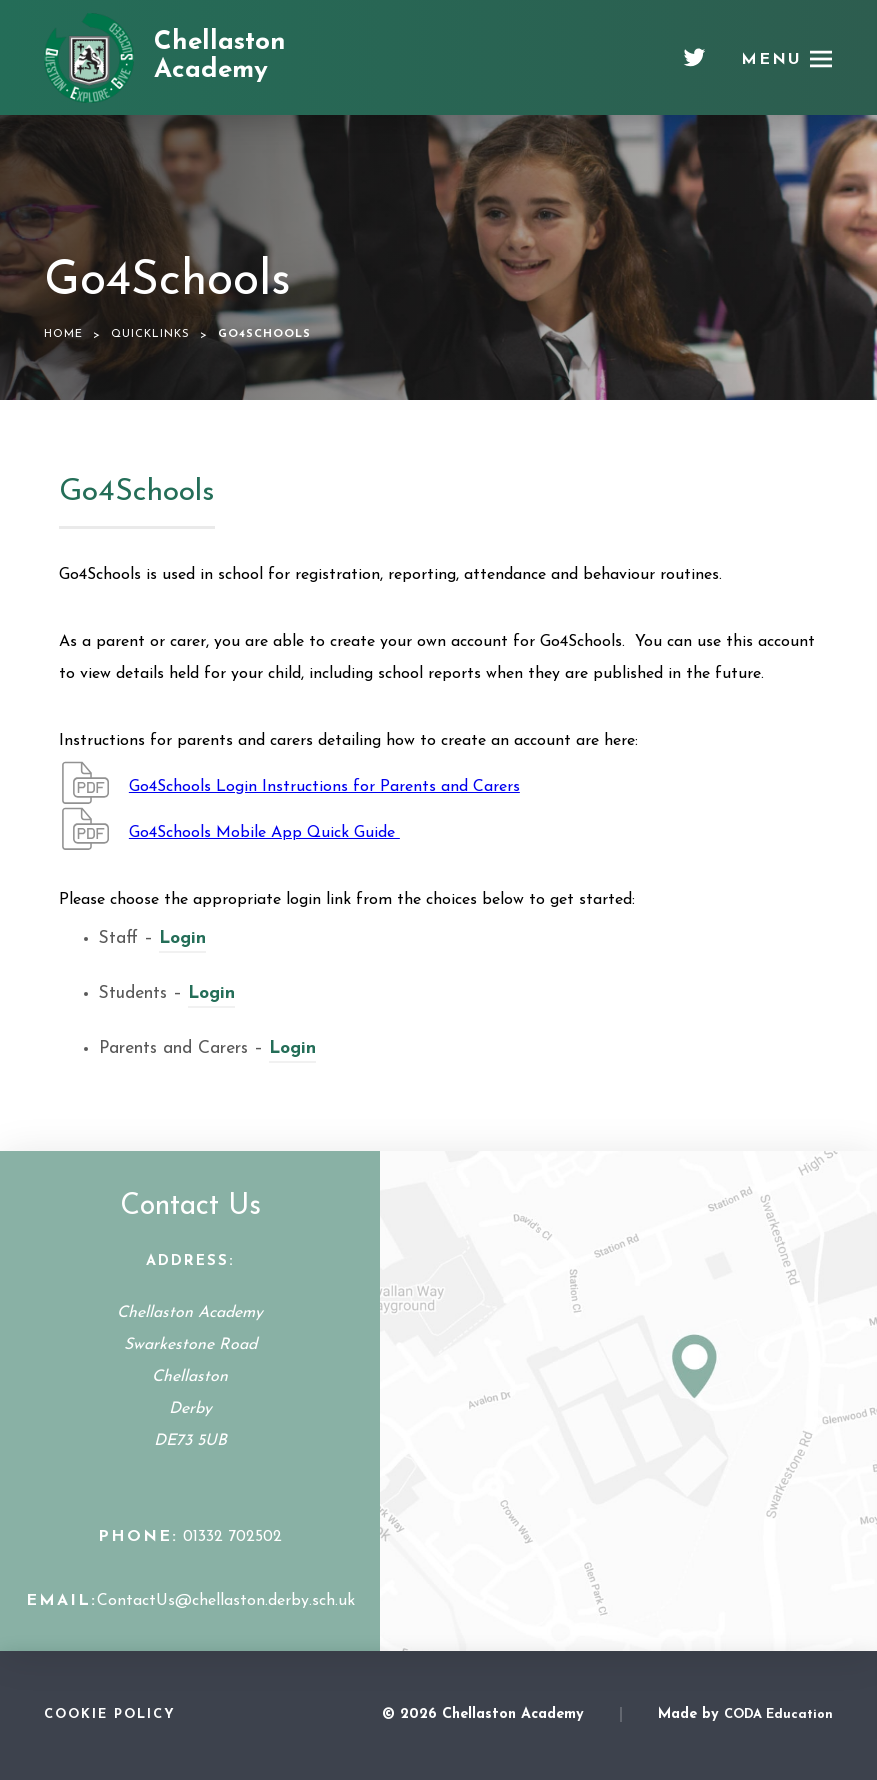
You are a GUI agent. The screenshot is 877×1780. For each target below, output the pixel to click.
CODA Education (778, 1714)
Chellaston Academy (220, 57)
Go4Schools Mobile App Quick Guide (264, 833)
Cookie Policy (110, 1714)
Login (182, 938)
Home (63, 334)
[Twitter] (694, 65)
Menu (771, 60)
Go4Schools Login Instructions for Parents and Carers (324, 787)
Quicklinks (150, 334)
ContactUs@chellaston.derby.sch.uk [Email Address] (226, 1601)
